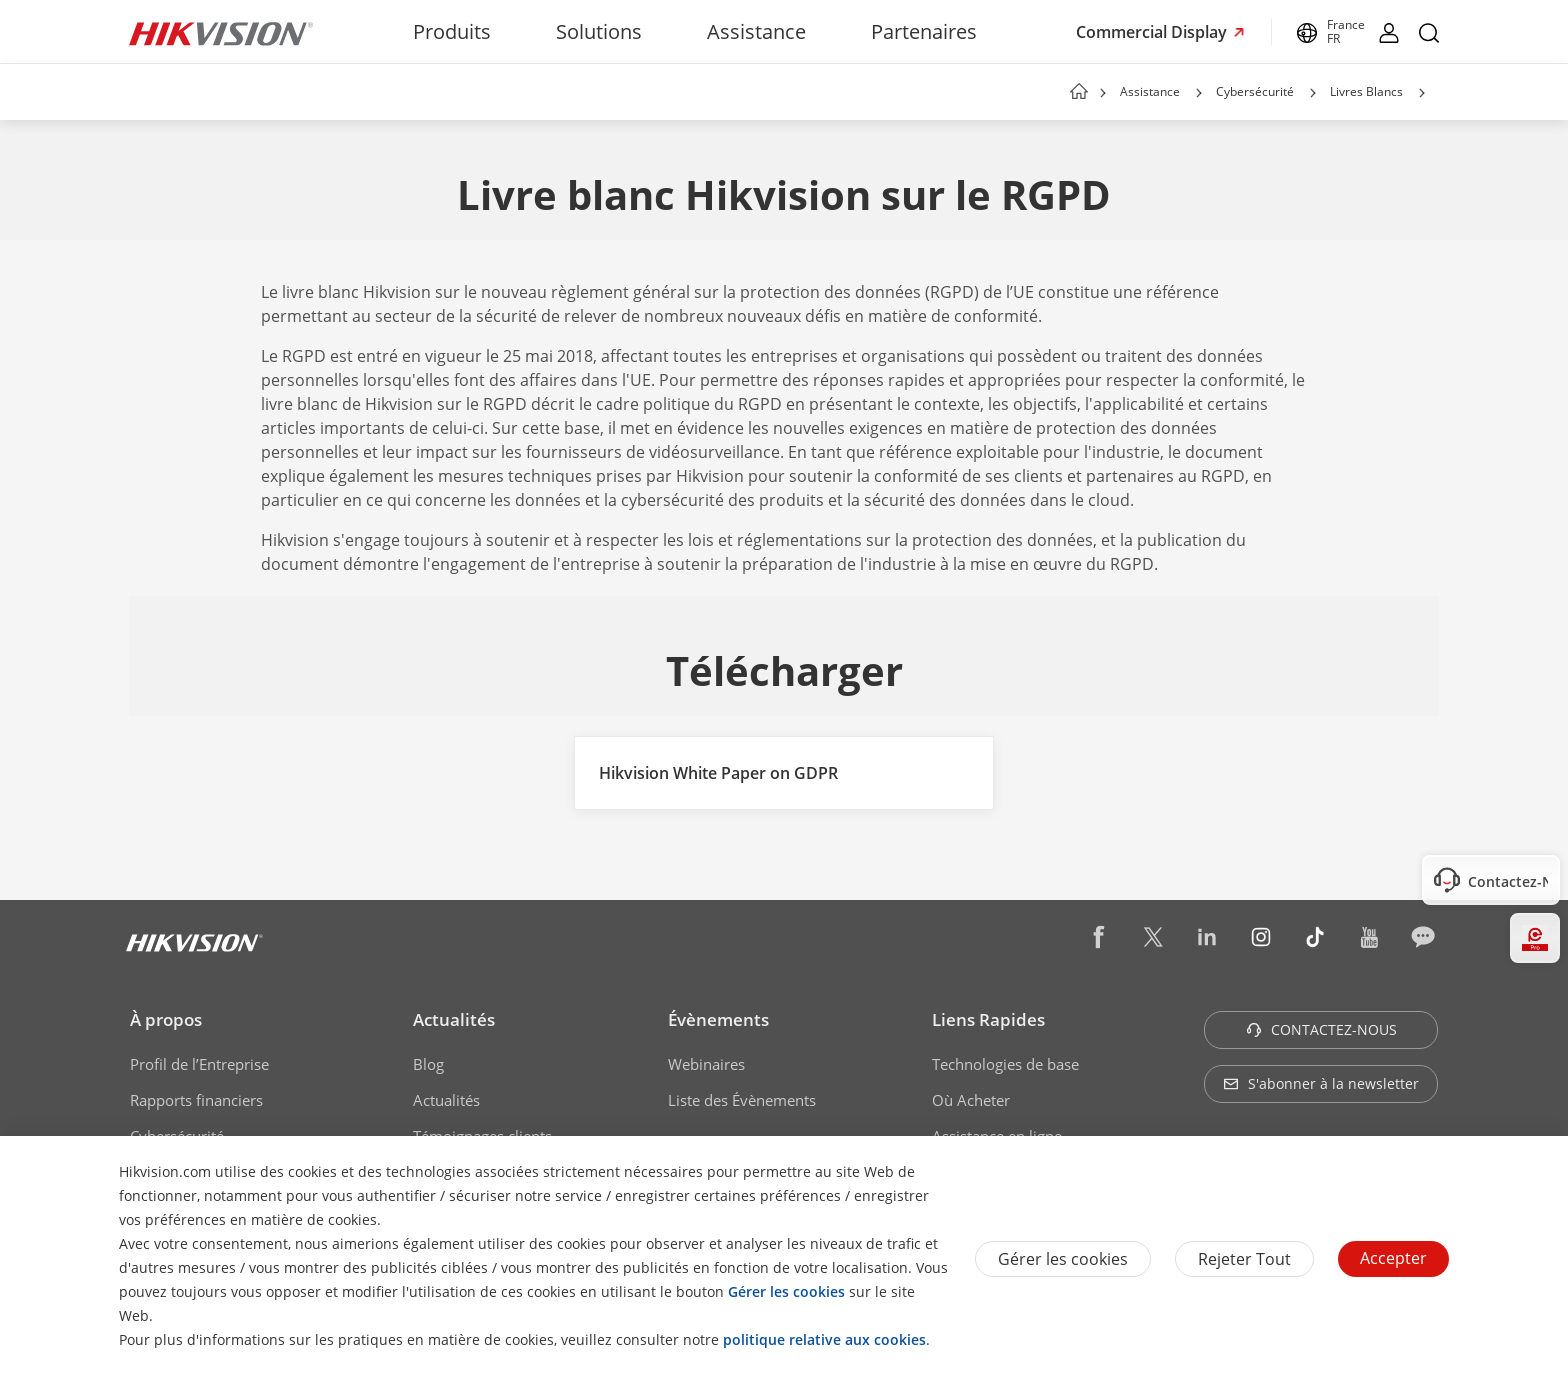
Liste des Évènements (742, 1100)
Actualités (454, 1019)
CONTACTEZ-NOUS (1321, 1029)
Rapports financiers (196, 1100)
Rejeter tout (1244, 1259)
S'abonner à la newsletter (1321, 1083)
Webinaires (706, 1064)
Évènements (718, 1019)
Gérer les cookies (1063, 1259)
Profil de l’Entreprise (199, 1064)
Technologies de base (1005, 1064)
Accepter (1393, 1258)
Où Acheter (971, 1100)
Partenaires (924, 31)
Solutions (599, 31)
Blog (428, 1064)
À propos (166, 1019)
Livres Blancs (1366, 91)
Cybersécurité (1255, 91)
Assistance (756, 31)
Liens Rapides (988, 1019)
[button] (1199, 93)
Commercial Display (1153, 32)
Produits (452, 31)
